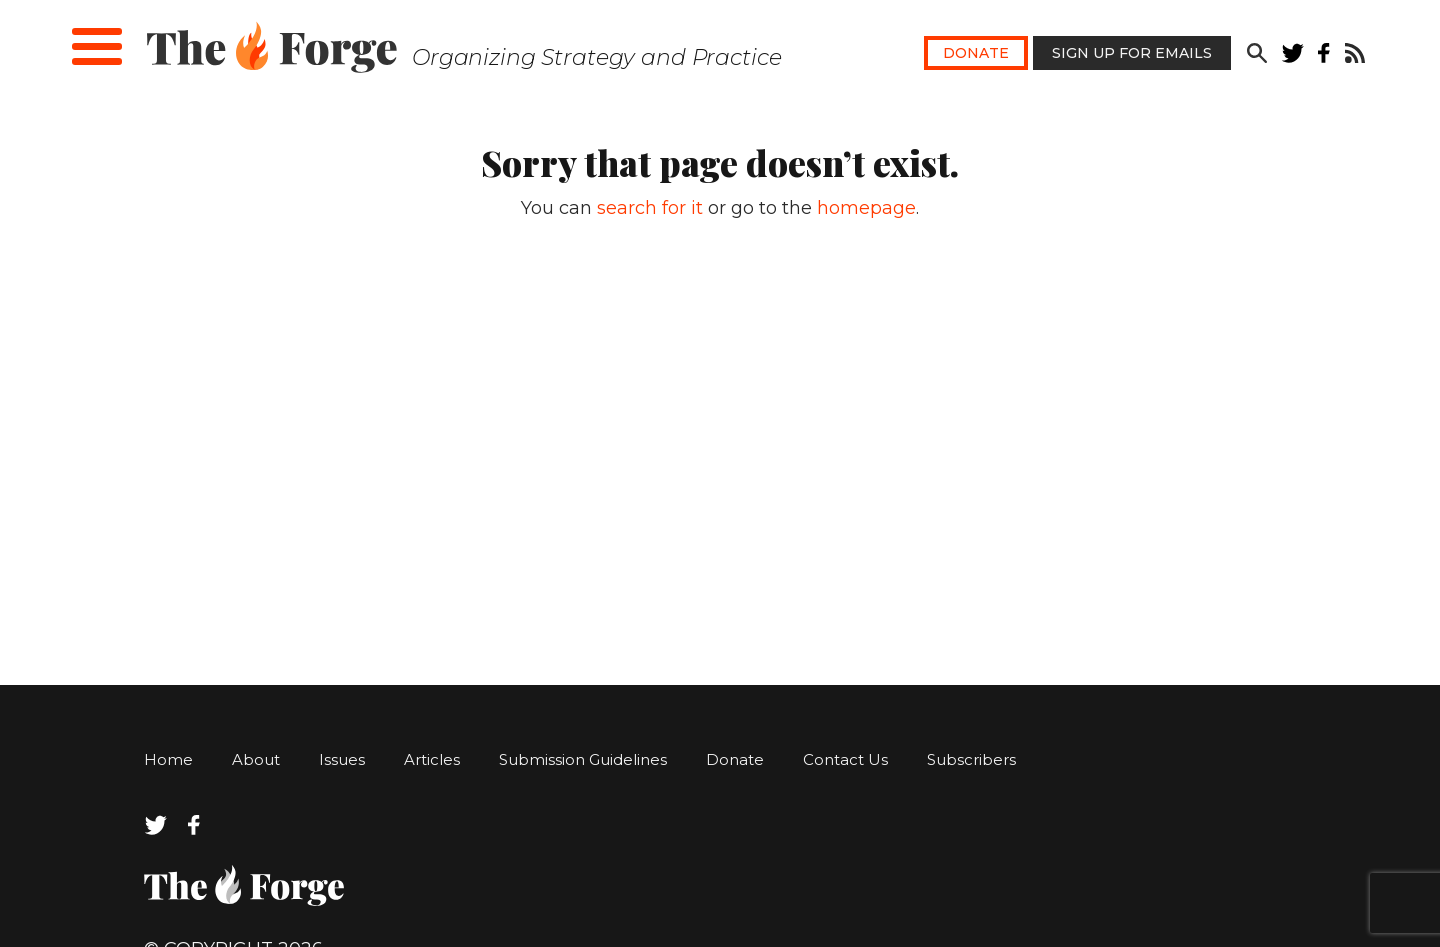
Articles (432, 759)
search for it (650, 208)
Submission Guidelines (583, 759)
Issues (342, 759)
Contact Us (845, 759)
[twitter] (1293, 57)
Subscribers (971, 759)
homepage (866, 208)
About (256, 759)
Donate (976, 53)
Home (168, 759)
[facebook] (1324, 57)
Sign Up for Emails (1132, 53)
